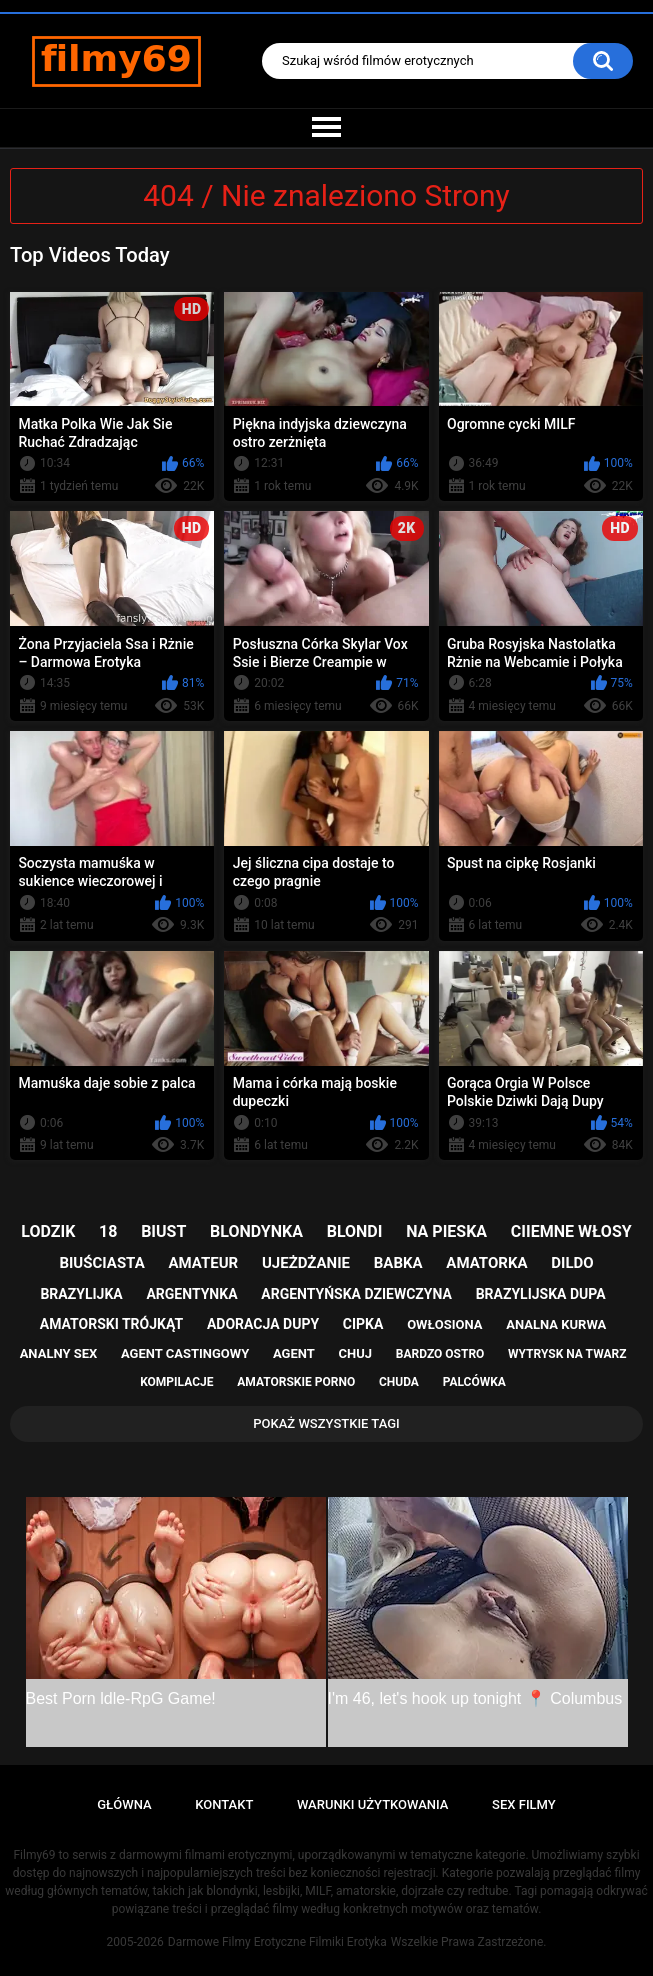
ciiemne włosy (571, 1231)
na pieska (446, 1231)
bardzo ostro (440, 1354)
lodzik (48, 1231)
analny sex (59, 1353)
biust (163, 1231)
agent (294, 1353)
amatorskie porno (296, 1382)
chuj (356, 1353)
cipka (363, 1324)
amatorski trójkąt (111, 1324)
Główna (124, 1804)
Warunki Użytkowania (373, 1804)
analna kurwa (556, 1324)
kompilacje (176, 1382)
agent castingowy (185, 1353)
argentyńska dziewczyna (356, 1294)
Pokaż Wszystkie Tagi (326, 1423)
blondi (355, 1231)
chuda (399, 1382)
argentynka (191, 1294)
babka (398, 1263)
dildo (572, 1263)
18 (108, 1231)
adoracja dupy (263, 1324)
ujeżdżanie (306, 1263)
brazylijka (81, 1294)
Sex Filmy (524, 1804)
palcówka (474, 1382)
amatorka (486, 1263)
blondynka (256, 1231)
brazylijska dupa (541, 1294)
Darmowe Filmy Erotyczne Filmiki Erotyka (277, 1942)
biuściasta (101, 1263)
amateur (203, 1263)
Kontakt (224, 1804)
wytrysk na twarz (567, 1354)
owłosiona (444, 1324)
